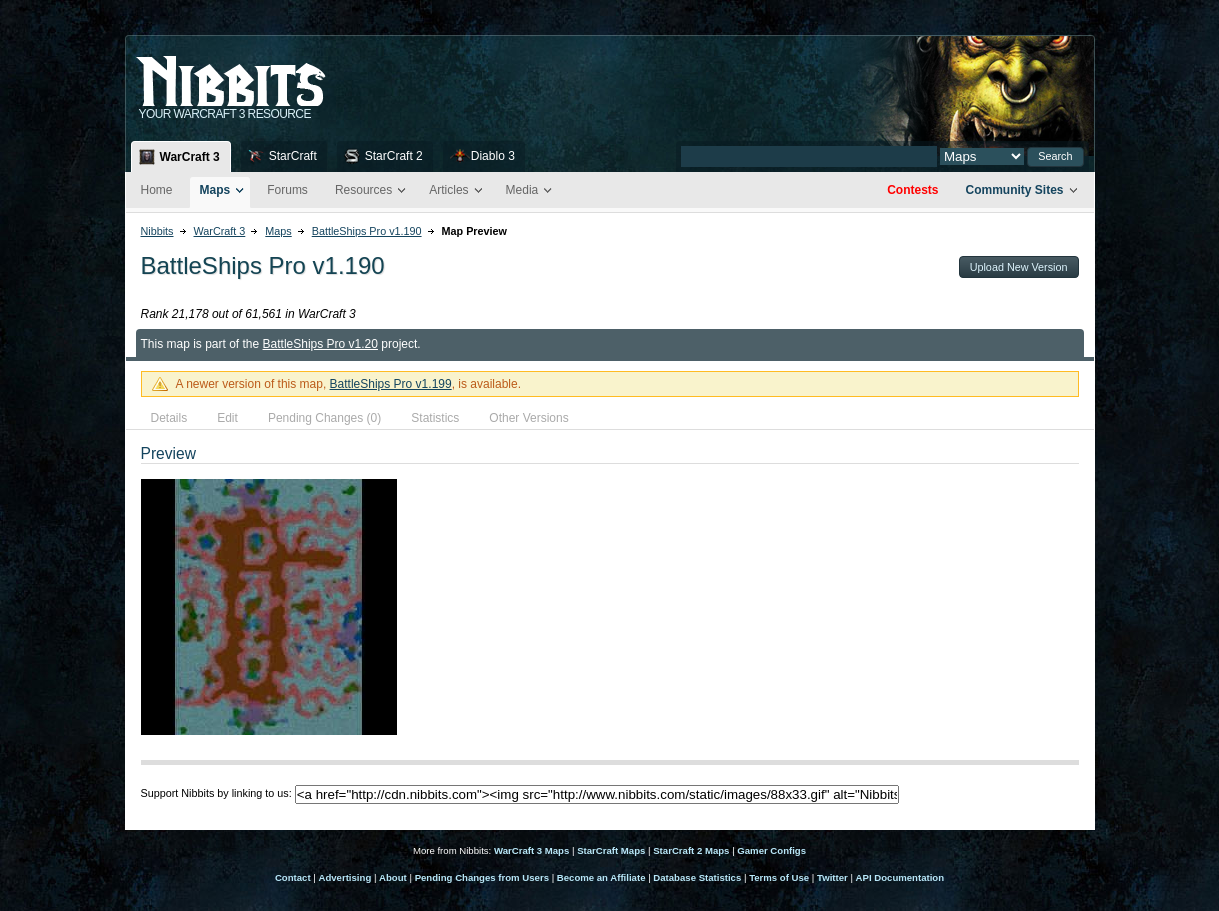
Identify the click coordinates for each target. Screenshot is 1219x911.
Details (169, 418)
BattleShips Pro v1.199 (391, 384)
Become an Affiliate (601, 877)
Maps (215, 190)
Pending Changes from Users (482, 877)
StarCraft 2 (394, 156)
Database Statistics (697, 877)
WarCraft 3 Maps (531, 850)
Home (157, 190)
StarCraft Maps (611, 850)
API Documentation (900, 877)
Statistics (435, 418)
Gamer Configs (771, 850)
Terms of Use (779, 877)
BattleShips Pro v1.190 (367, 231)
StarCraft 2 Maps (691, 850)
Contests (912, 190)
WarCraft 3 (190, 157)
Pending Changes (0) (324, 418)
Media (522, 190)
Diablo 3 (493, 156)
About (393, 877)
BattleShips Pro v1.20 (320, 344)
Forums (287, 190)
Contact (293, 877)
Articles (448, 190)
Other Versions (528, 418)
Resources (363, 190)
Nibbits (157, 231)
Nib (281, 73)
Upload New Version (1019, 267)
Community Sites (1014, 190)
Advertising (344, 877)
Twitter (832, 877)
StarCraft (293, 156)
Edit (227, 418)
